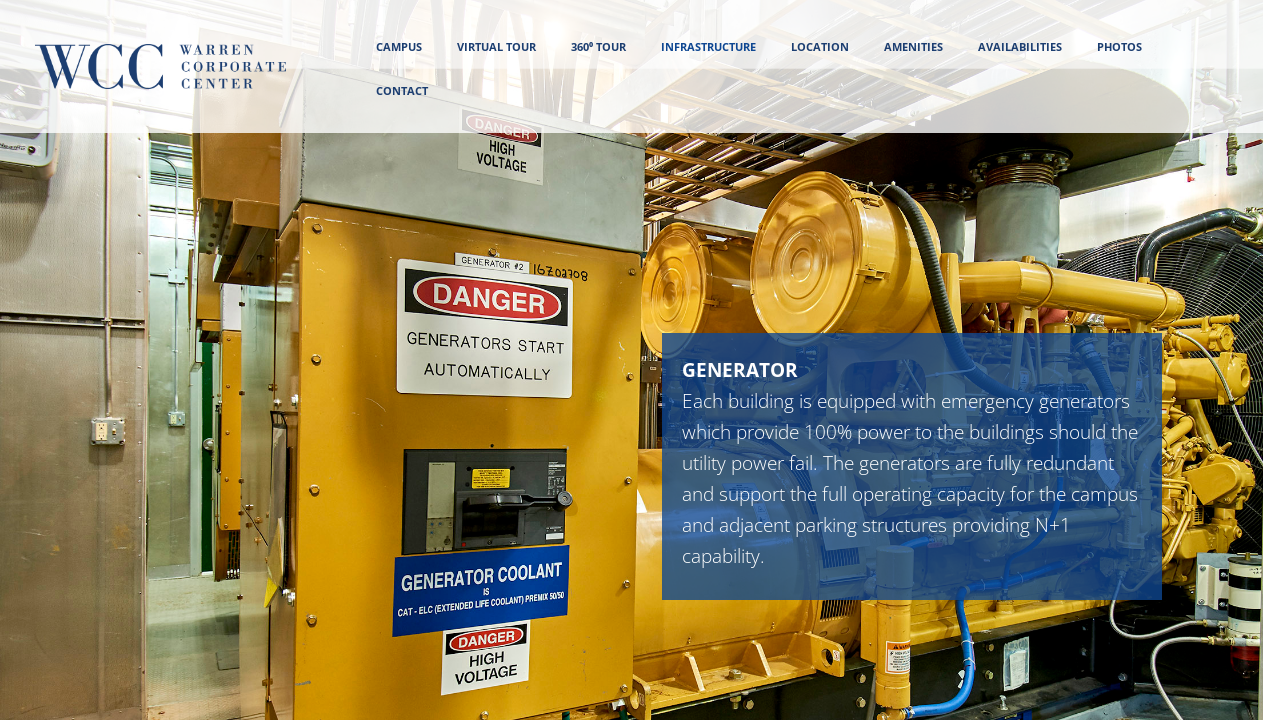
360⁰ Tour (598, 46)
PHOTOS (1119, 46)
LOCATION (820, 46)
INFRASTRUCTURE (708, 46)
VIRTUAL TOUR (496, 46)
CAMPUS (399, 46)
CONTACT (402, 90)
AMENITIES (913, 46)
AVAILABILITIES (1020, 46)
